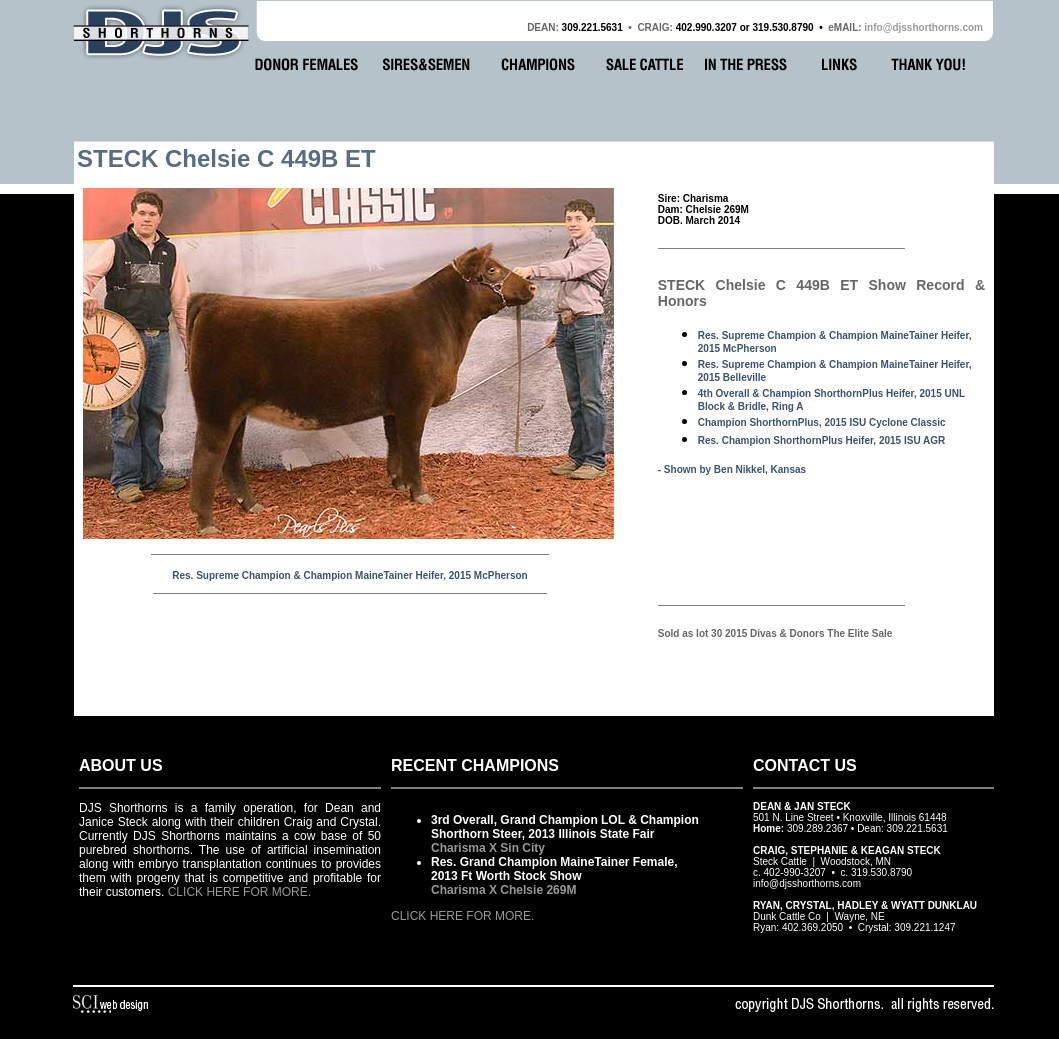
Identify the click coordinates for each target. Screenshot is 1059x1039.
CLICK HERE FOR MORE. (239, 892)
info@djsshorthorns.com (923, 27)
